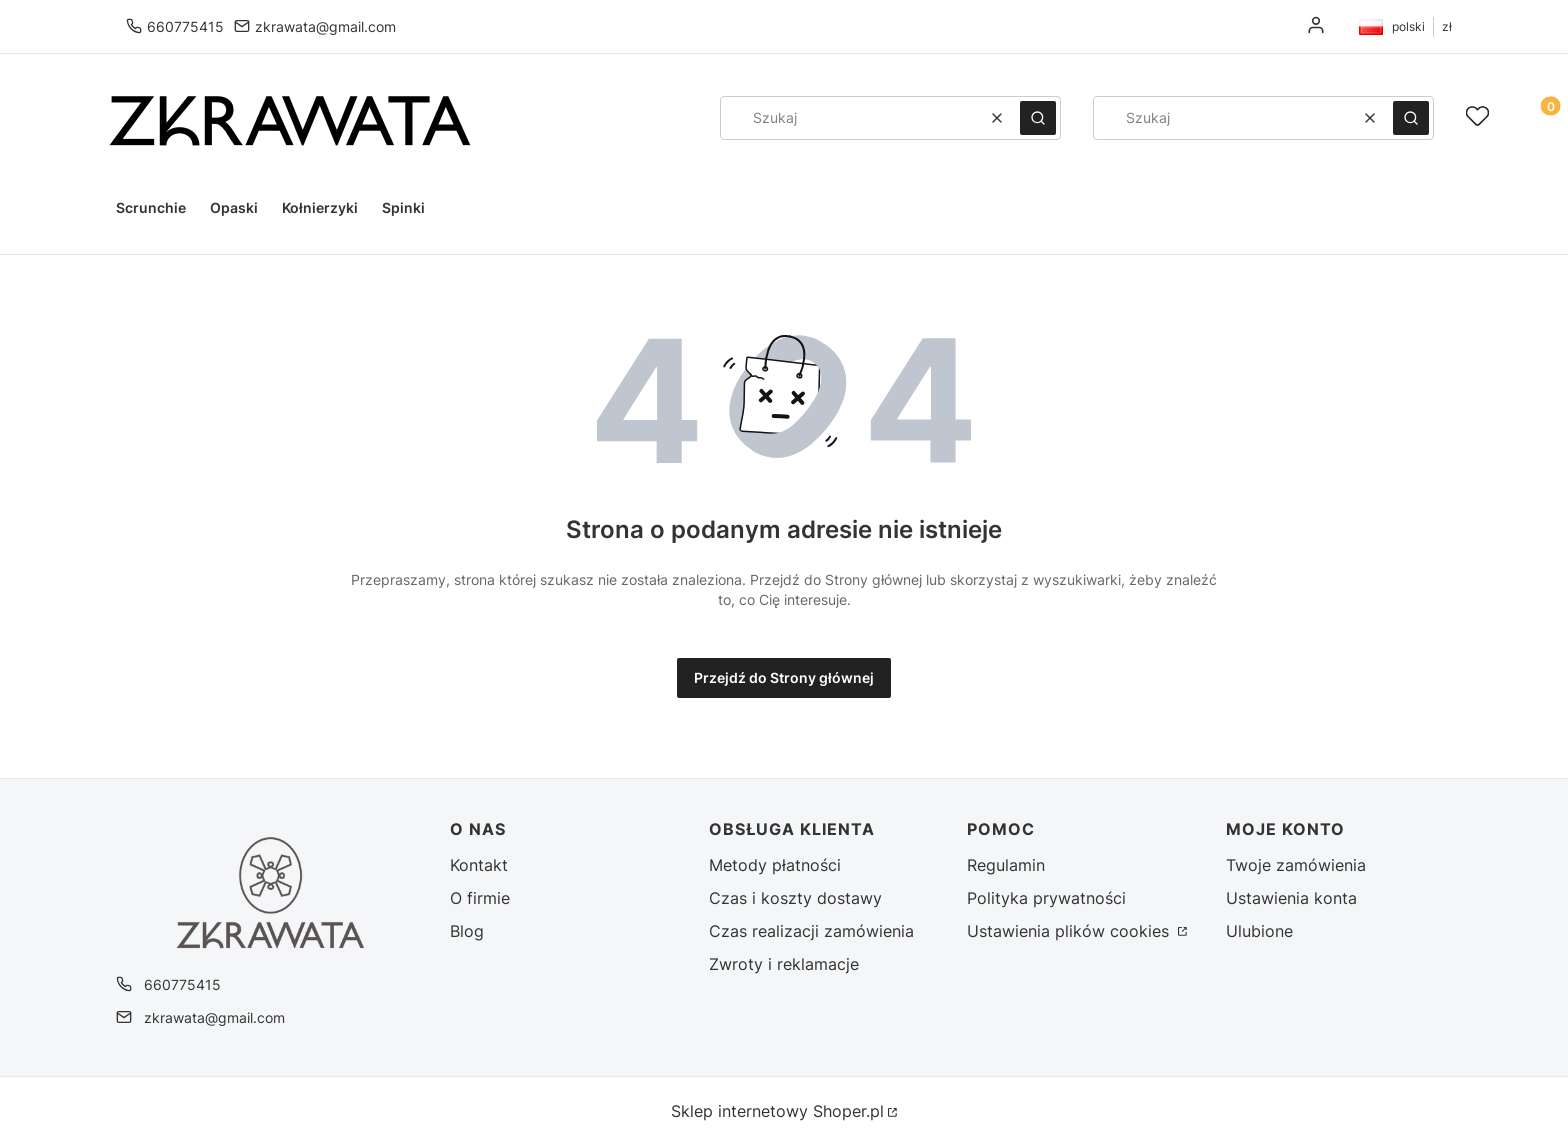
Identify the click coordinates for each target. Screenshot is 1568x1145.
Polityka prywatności (1046, 898)
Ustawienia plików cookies (1070, 931)
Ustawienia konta (1291, 898)
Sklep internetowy (777, 1111)
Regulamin (1006, 865)
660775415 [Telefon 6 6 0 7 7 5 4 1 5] (185, 26)
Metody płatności (775, 865)
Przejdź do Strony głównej (784, 677)
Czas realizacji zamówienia (811, 931)
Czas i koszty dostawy (795, 898)
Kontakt (479, 865)
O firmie (480, 898)
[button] (1038, 118)
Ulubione (1259, 931)
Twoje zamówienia (1296, 865)
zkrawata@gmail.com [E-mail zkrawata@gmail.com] (325, 26)
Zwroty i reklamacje (784, 964)
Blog (467, 931)
